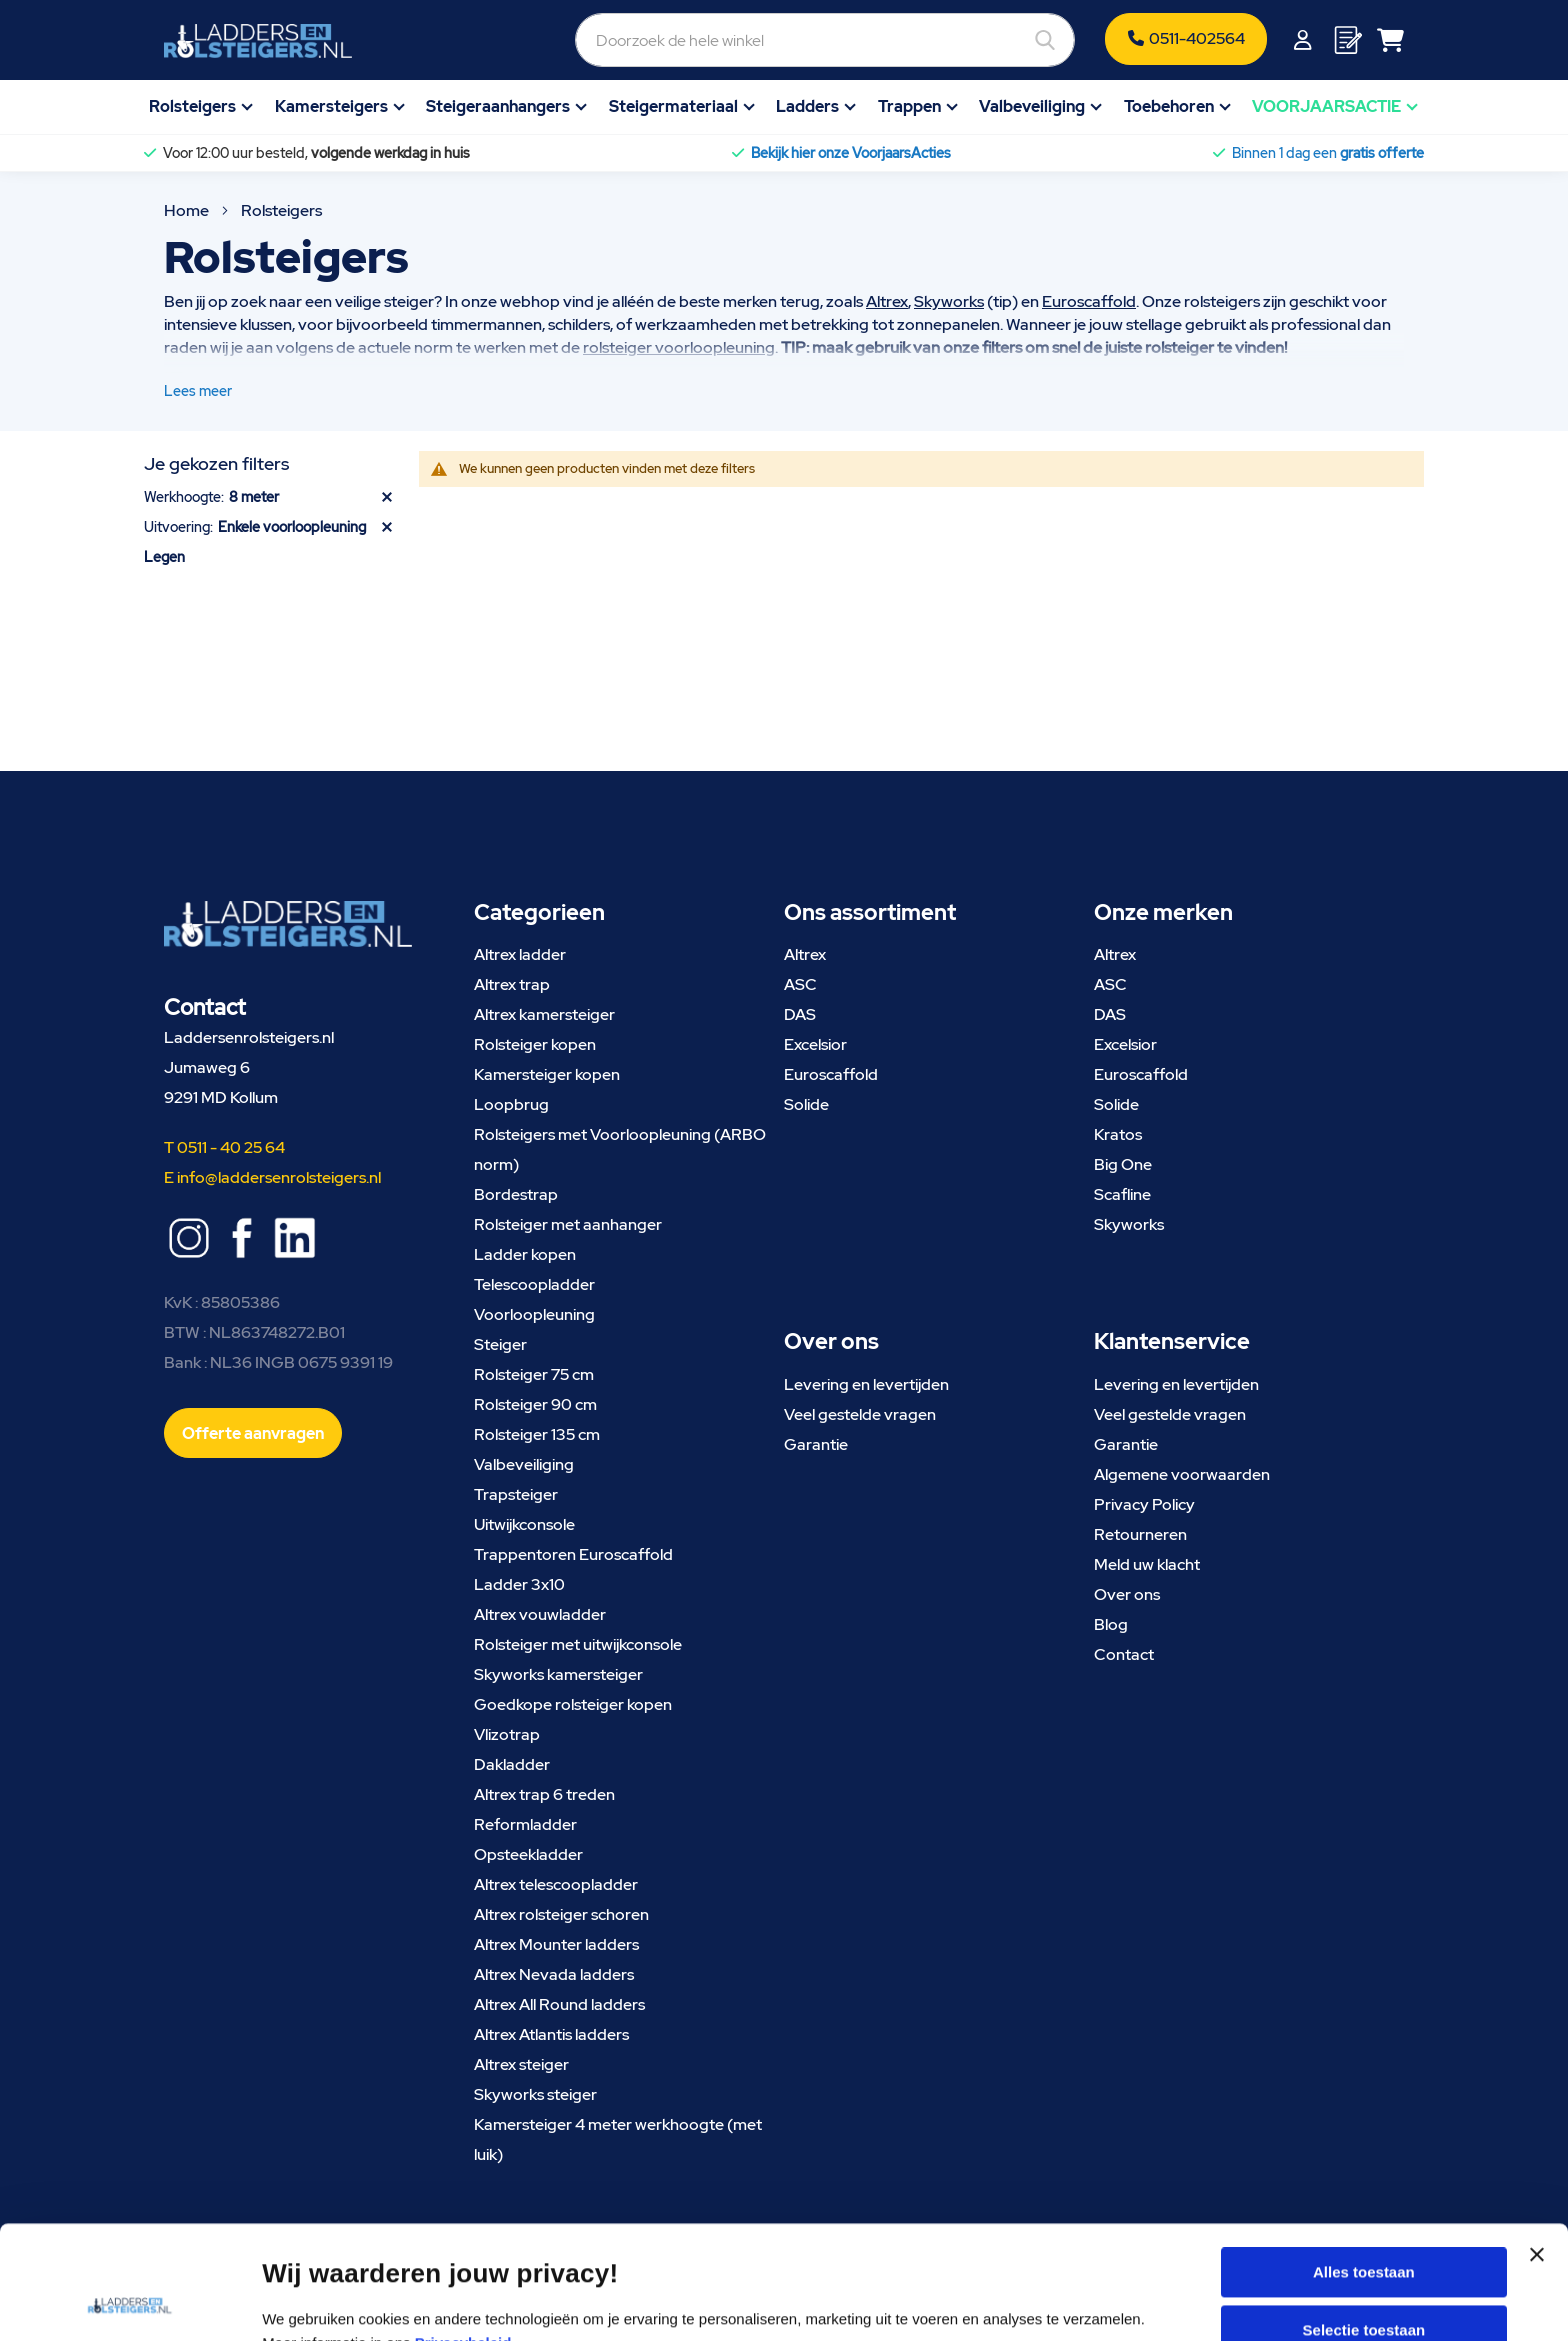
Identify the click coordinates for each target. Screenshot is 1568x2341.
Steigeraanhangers (498, 106)
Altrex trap (512, 984)
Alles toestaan (1364, 2165)
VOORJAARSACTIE (1326, 106)
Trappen (909, 106)
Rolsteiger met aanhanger (568, 1224)
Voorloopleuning (534, 1314)
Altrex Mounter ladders (556, 1944)
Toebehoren (1169, 106)
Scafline (1122, 1194)
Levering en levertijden (866, 1384)
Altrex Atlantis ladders (551, 2034)
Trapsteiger (516, 1494)
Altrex (887, 301)
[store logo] (258, 41)
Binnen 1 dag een (1328, 153)
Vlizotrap (507, 1734)
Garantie (816, 1444)
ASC (800, 984)
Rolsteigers (192, 106)
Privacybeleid (463, 2236)
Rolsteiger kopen (535, 1044)
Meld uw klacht (1147, 1564)
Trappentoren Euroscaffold (573, 1554)
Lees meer (198, 391)
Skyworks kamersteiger (558, 1674)
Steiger (500, 1344)
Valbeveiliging (1032, 106)
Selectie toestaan (1364, 2223)
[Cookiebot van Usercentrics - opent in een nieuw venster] (129, 2302)
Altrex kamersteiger (544, 1014)
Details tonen (1076, 2301)
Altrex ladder (520, 954)
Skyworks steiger (535, 2094)
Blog (1111, 1624)
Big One (1123, 1164)
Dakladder (512, 1764)
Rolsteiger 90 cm (535, 1404)
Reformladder (525, 1824)
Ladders (807, 106)
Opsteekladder (528, 1854)
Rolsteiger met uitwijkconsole (578, 1644)
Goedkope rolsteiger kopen (573, 1704)
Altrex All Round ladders (559, 2004)
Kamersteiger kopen (547, 1074)
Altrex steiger (521, 2064)
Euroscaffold (1089, 301)
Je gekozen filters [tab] (216, 463)
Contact (1124, 1654)
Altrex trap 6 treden (544, 1794)
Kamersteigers (331, 106)
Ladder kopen (525, 1254)
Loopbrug (511, 1104)
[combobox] (825, 40)
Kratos (1118, 1134)
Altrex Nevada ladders (554, 1974)
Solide (806, 1104)
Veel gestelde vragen (860, 1414)
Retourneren (1140, 1534)
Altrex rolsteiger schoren (561, 1914)
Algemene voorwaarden (1182, 1474)
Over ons (1127, 1594)
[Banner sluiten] (1537, 2166)
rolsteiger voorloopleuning (679, 347)
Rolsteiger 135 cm (537, 1434)
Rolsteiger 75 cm (534, 1374)
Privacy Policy (1144, 1504)
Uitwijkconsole (524, 1524)
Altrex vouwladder (540, 1614)
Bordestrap (516, 1194)
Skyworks (949, 301)
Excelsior (815, 1044)
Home (188, 210)
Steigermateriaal (673, 106)
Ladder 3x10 (519, 1584)
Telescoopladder (534, 1284)
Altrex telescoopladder (556, 1884)
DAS (800, 1014)
